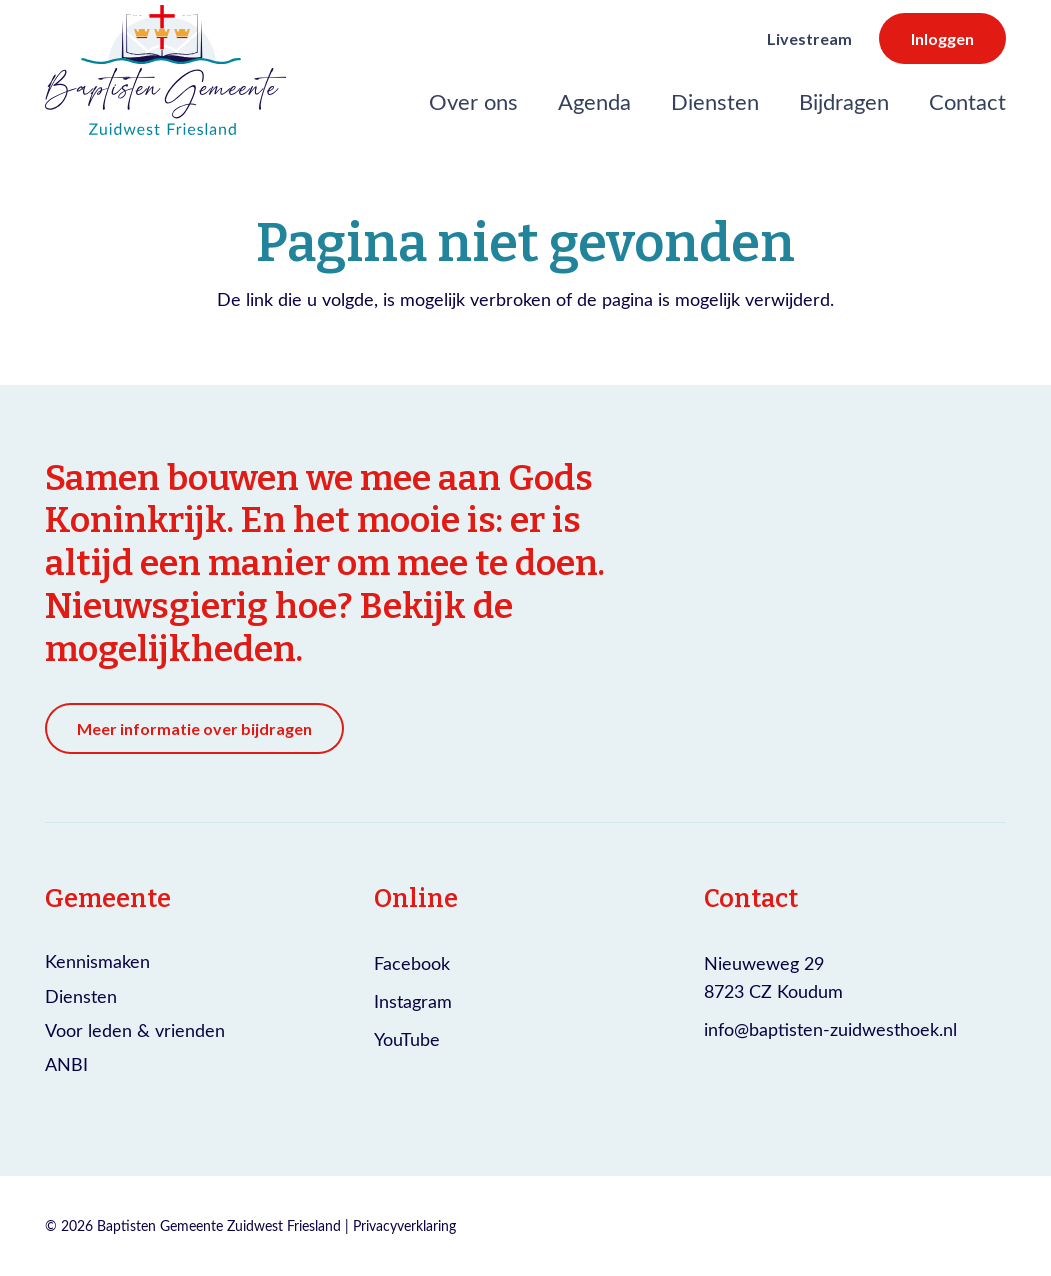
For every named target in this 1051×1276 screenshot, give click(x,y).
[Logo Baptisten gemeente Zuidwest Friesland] (165, 70)
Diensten (81, 996)
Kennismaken (97, 961)
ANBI (66, 1064)
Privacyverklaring (404, 1225)
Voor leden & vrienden (135, 1030)
